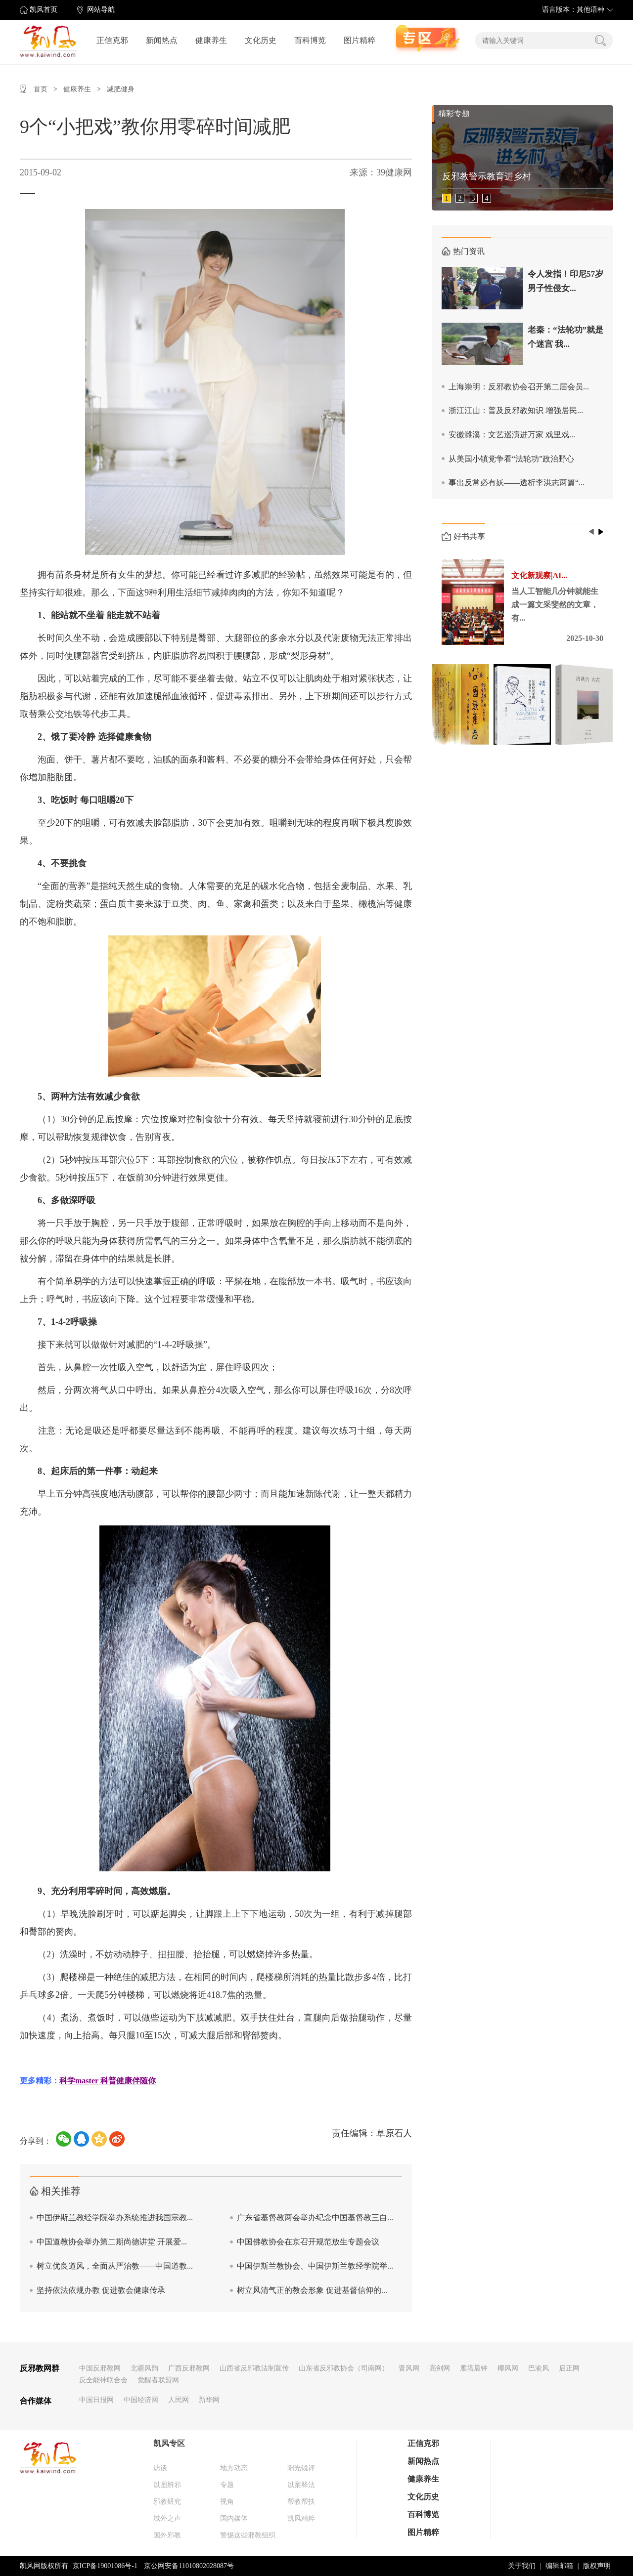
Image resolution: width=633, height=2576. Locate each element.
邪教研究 (167, 2501)
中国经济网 (141, 2400)
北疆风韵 (144, 2368)
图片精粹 (359, 40)
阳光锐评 (301, 2468)
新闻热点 (162, 40)
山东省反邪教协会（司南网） (344, 2368)
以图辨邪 (167, 2485)
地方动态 (234, 2468)
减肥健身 (121, 89)
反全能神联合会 (103, 2380)
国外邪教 (167, 2535)
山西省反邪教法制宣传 (254, 2368)
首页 (40, 89)
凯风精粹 (301, 2518)
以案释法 (301, 2485)
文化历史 (260, 40)
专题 (227, 2485)
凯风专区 (169, 2443)
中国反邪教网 (100, 2368)
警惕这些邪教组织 (247, 2535)
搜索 (600, 40)
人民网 (178, 2400)
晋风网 (409, 2368)
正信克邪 (112, 40)
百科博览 (310, 40)
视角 (227, 2501)
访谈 (160, 2468)
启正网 (569, 2368)
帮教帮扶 (301, 2501)
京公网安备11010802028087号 (188, 2566)
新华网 (209, 2400)
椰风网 (507, 2368)
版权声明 (597, 2566)
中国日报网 (96, 2400)
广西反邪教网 (189, 2368)
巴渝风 (538, 2368)
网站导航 (101, 9)
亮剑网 (439, 2368)
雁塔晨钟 (474, 2368)
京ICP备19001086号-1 (105, 2566)
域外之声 (167, 2518)
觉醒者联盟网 (158, 2380)
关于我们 (522, 2566)
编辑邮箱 (559, 2566)
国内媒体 (234, 2518)
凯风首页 (43, 9)
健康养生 (211, 40)
